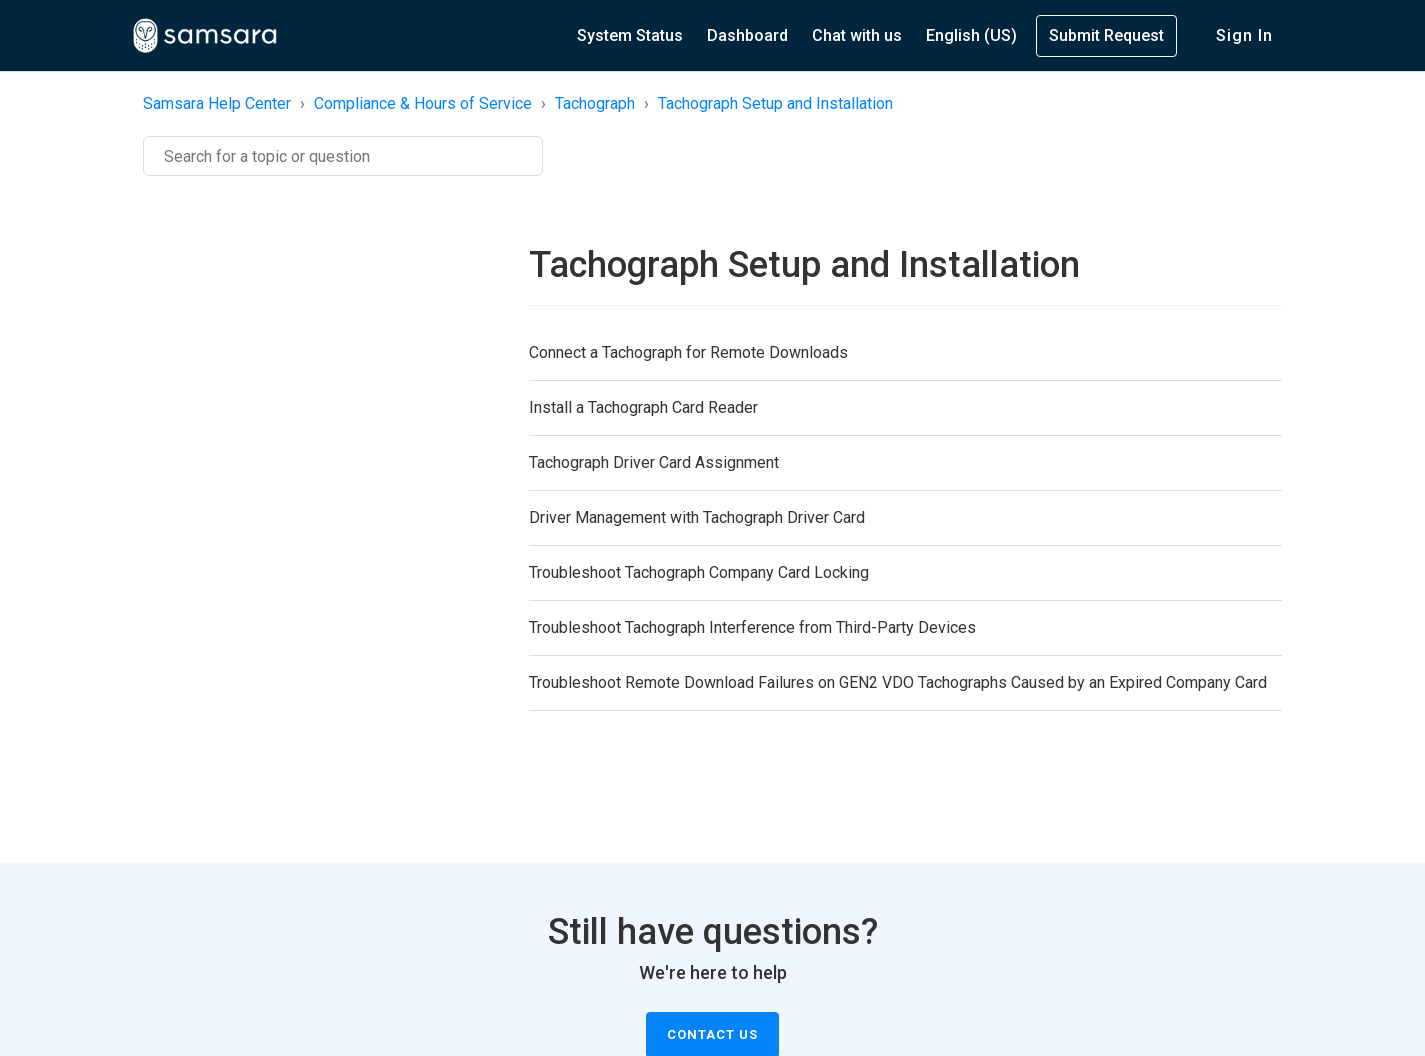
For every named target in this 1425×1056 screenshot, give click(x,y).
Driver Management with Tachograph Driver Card (697, 517)
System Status (630, 35)
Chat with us (857, 35)
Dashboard (747, 35)
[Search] (343, 156)
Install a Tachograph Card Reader (643, 407)
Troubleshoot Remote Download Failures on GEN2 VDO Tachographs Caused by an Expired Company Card (898, 682)
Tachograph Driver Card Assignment (654, 462)
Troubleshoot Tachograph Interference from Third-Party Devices (752, 627)
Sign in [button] (1244, 35)
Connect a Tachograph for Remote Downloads (688, 352)
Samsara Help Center (217, 103)
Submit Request (1106, 35)
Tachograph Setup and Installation (775, 103)
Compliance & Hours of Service (423, 103)
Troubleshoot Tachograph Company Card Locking (699, 572)
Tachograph (595, 103)
